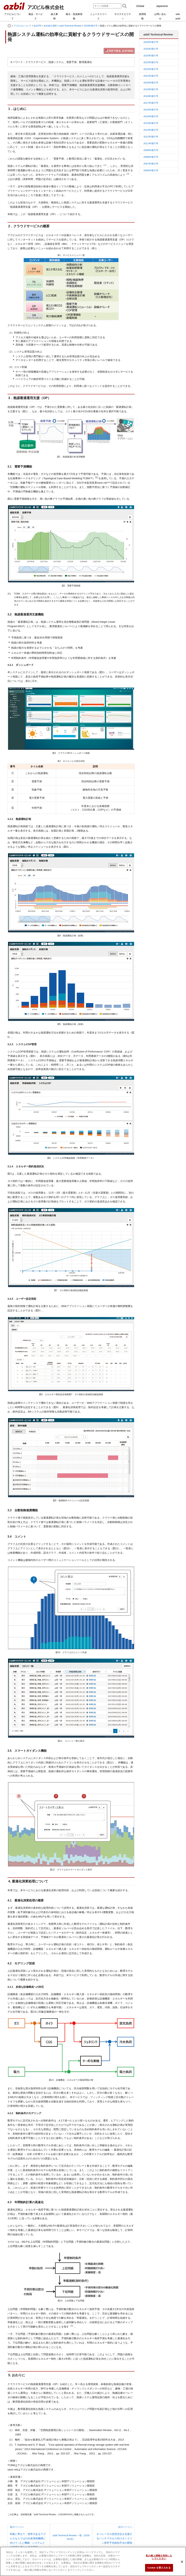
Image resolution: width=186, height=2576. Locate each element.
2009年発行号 (150, 150)
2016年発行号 (150, 109)
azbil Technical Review (70, 25)
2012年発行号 (150, 136)
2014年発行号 (150, 123)
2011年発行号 (150, 143)
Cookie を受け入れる (159, 2567)
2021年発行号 (150, 75)
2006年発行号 (150, 170)
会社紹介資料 (50, 25)
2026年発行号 (150, 42)
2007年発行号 (150, 163)
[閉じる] (182, 2562)
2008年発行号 (150, 157)
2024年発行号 (150, 55)
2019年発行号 (150, 89)
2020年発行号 (150, 82)
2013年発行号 (150, 130)
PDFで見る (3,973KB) (121, 50)
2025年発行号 (150, 48)
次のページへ (113, 2535)
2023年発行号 (150, 62)
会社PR (37, 25)
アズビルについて (22, 25)
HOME (9, 26)
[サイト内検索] (107, 5)
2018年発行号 (91, 25)
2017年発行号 (150, 103)
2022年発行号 (150, 69)
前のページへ (28, 2537)
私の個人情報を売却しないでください (159, 2557)
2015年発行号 (150, 116)
